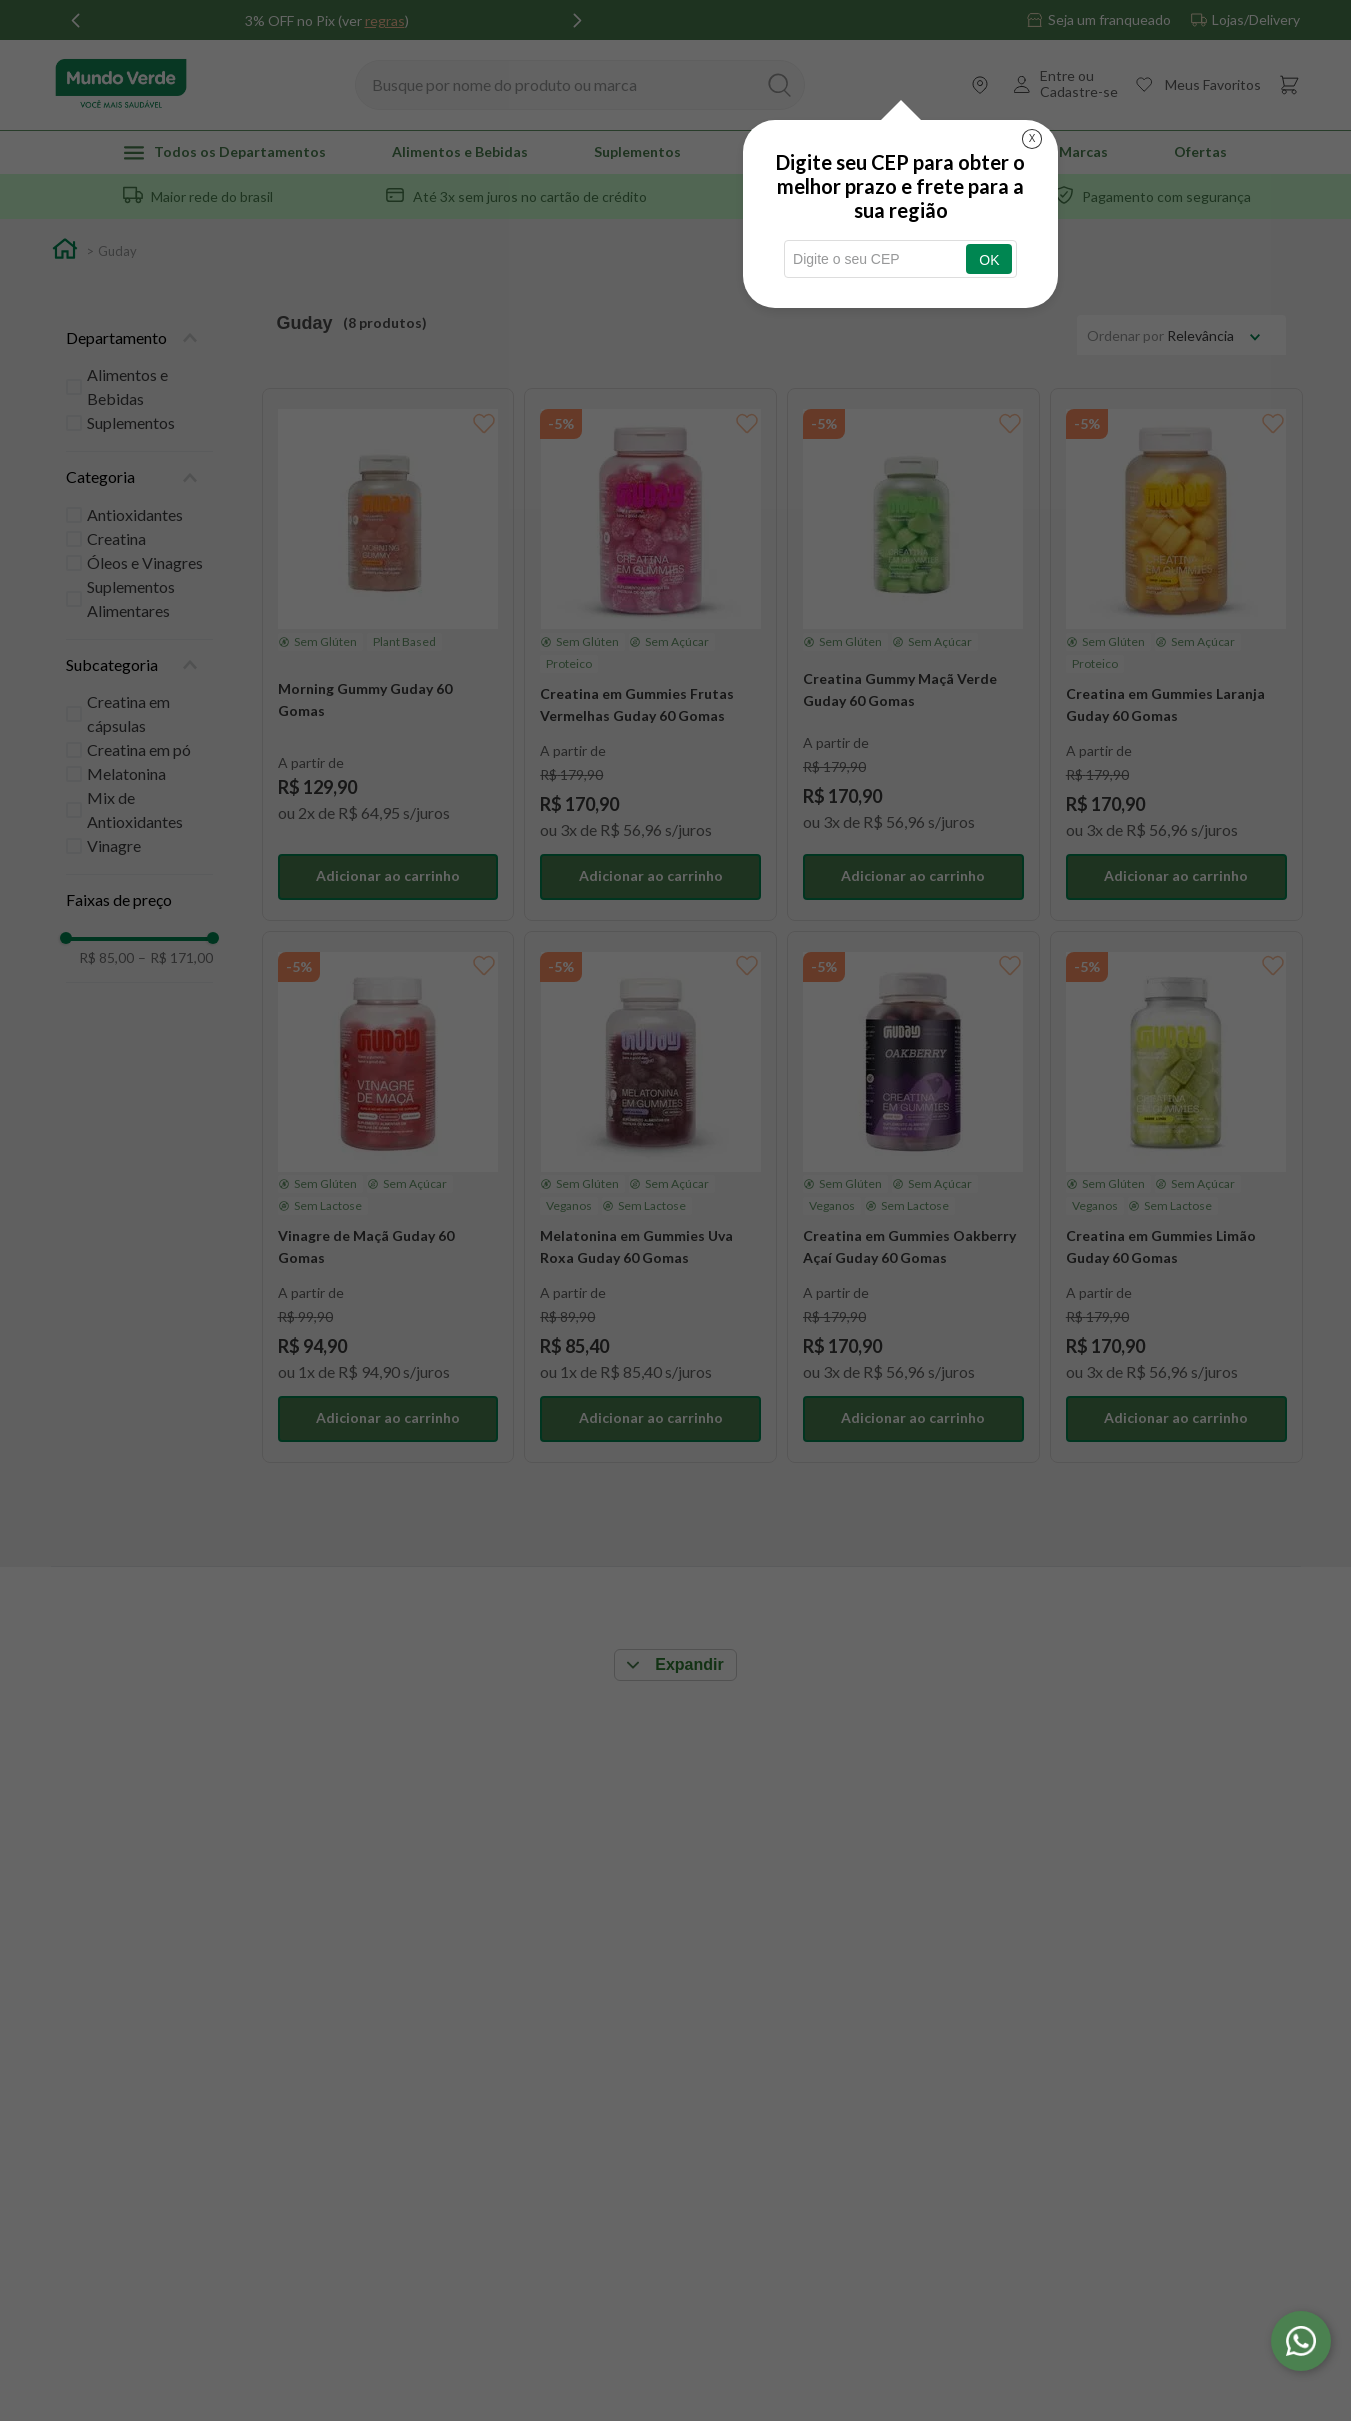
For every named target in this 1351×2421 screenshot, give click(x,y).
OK (989, 260)
